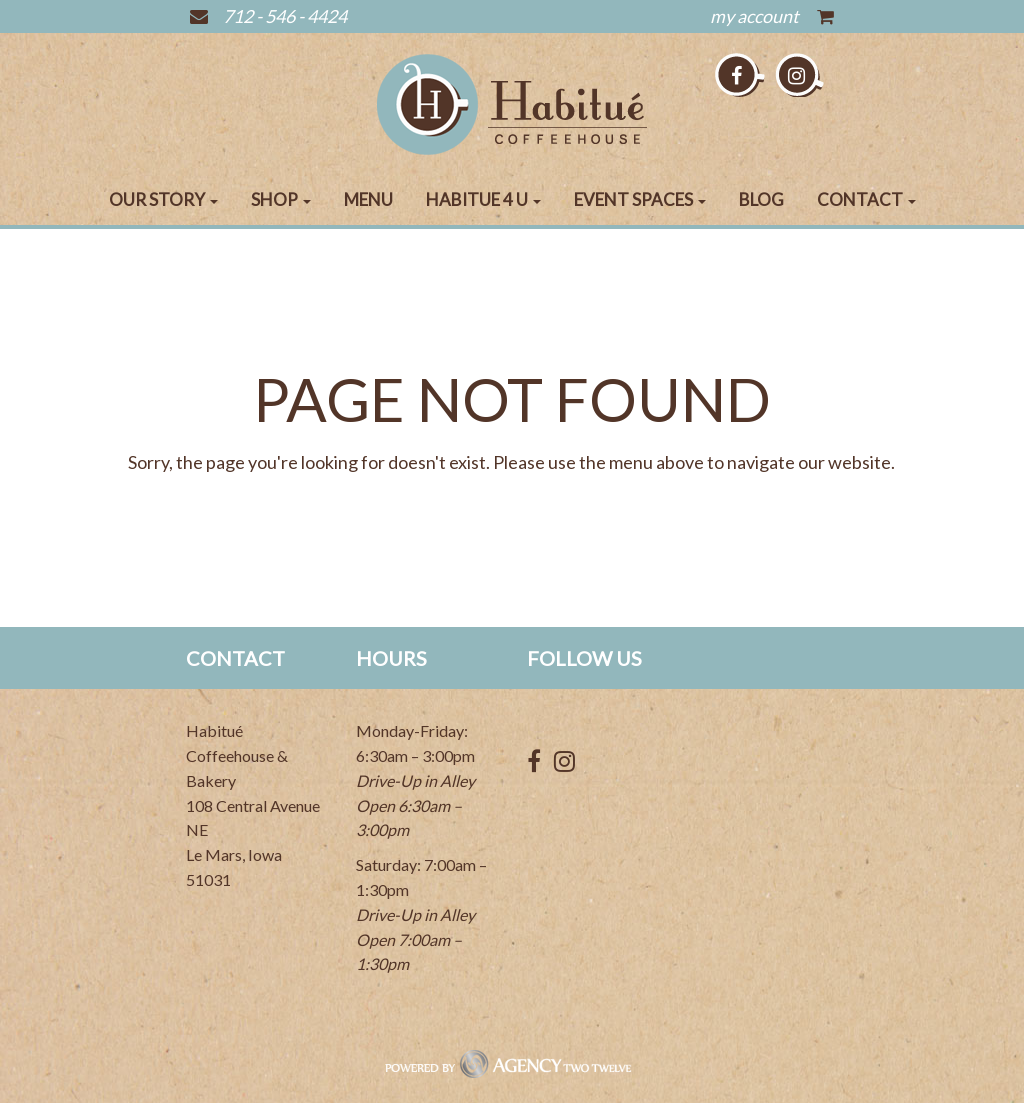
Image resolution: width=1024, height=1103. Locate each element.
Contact (866, 199)
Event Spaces (640, 199)
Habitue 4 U (483, 199)
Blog (761, 199)
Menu (368, 199)
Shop (281, 199)
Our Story (163, 199)
